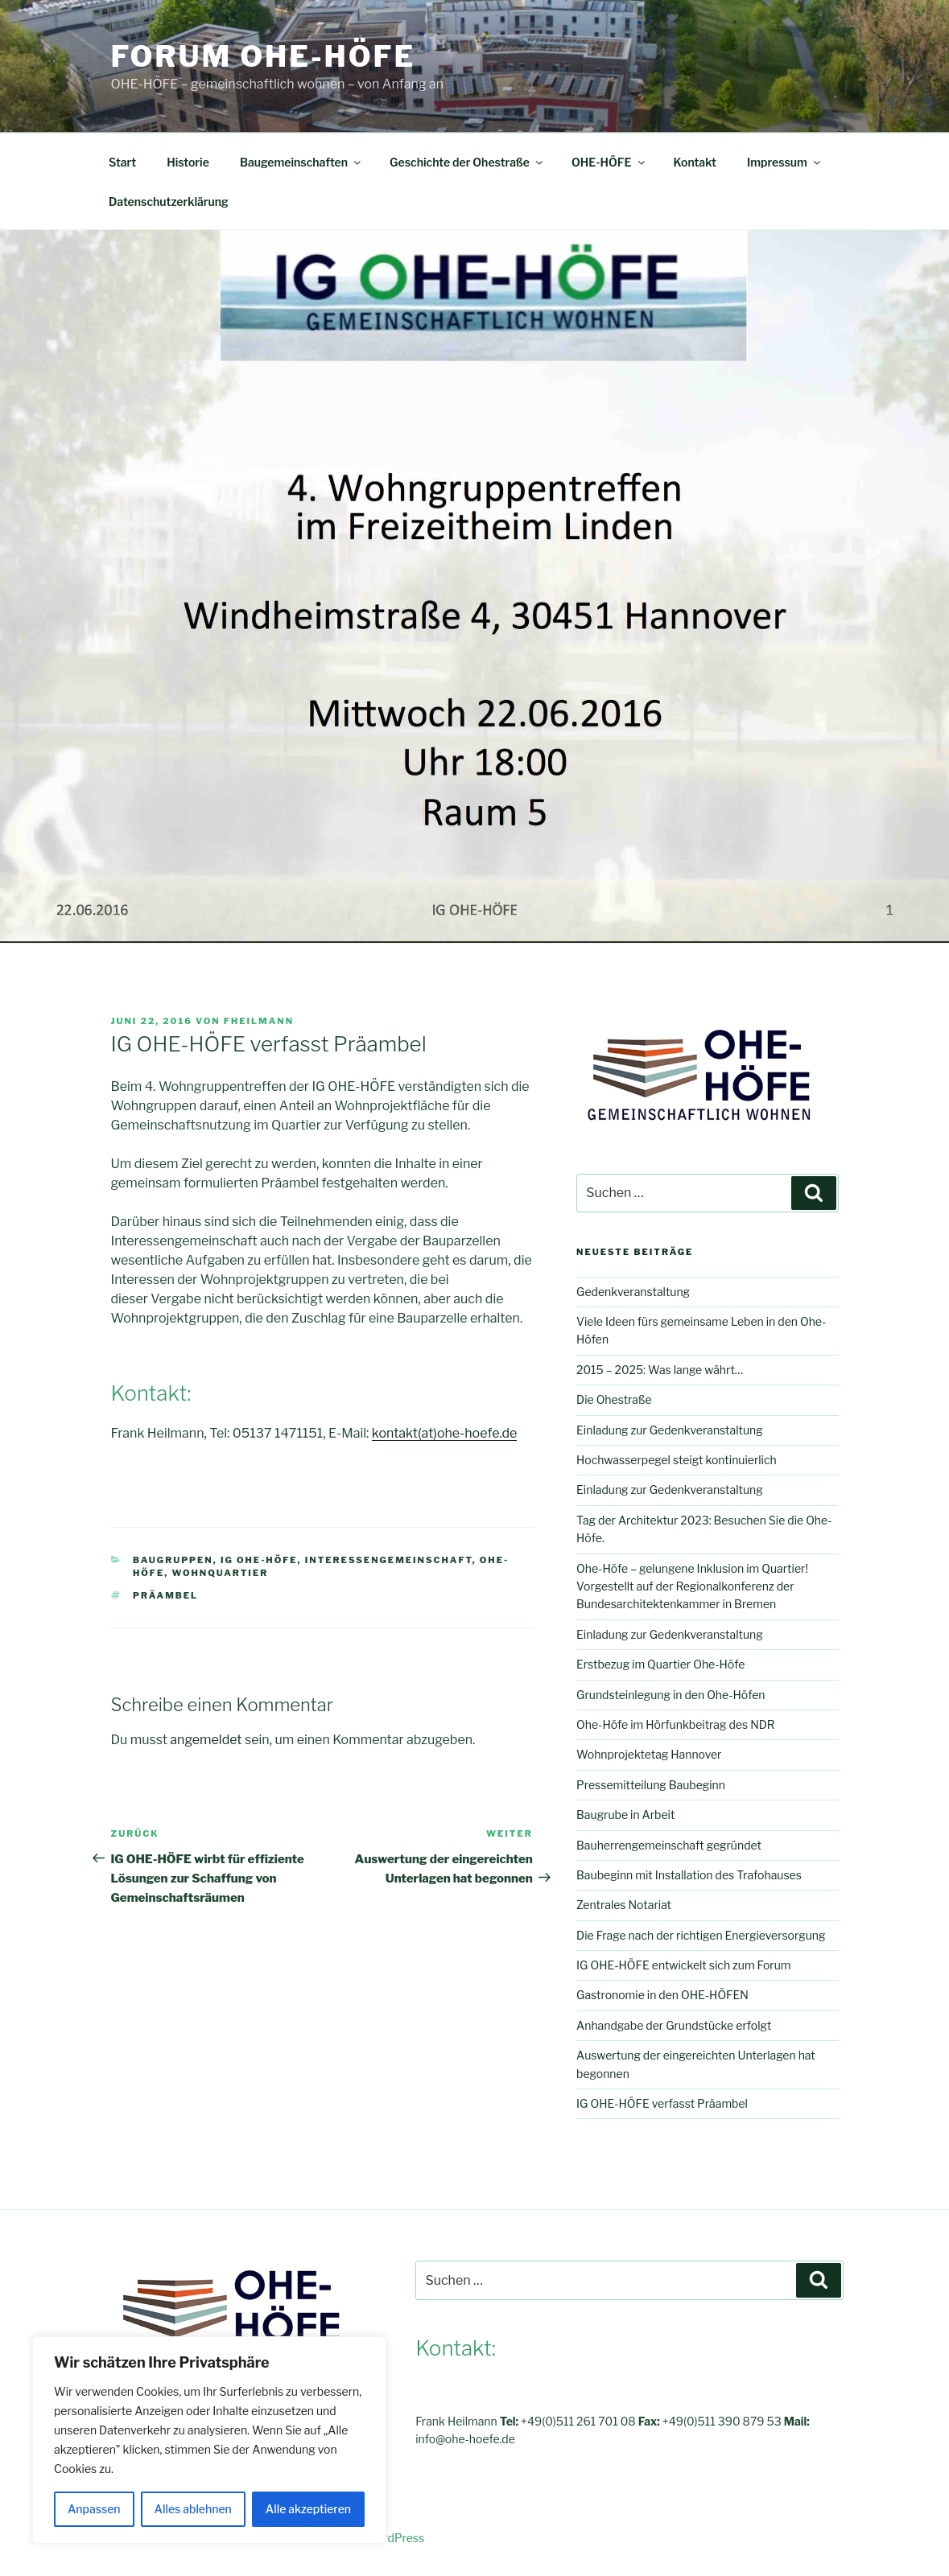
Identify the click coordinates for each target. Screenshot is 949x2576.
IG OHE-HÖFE (259, 1560)
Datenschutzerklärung (169, 201)
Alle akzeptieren (308, 2509)
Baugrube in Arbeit (625, 1814)
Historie (188, 162)
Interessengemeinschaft (388, 1560)
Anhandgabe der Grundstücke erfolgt (673, 2025)
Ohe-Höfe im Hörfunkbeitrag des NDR (675, 1724)
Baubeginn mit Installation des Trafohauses (689, 1875)
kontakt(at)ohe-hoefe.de (444, 1433)
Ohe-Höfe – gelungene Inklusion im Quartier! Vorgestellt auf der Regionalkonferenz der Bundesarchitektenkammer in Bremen (692, 1586)
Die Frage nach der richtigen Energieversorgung (700, 1935)
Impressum (785, 162)
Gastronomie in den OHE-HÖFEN (662, 1995)
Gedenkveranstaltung (633, 1291)
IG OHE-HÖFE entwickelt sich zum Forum (683, 1965)
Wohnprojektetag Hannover (648, 1754)
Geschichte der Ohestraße (467, 162)
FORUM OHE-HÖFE (263, 56)
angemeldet (205, 1739)
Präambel (165, 1595)
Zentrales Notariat (623, 1904)
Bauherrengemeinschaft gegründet (668, 1845)
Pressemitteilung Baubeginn (650, 1785)
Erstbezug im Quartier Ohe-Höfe (660, 1664)
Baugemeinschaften (301, 162)
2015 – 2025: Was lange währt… (659, 1369)
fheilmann (259, 1021)
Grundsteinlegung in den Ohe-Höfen (670, 1695)
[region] (209, 2440)
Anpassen (94, 2509)
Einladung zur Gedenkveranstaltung (669, 1430)
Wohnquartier (219, 1572)
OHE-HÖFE (609, 162)
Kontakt (695, 162)
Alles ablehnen (193, 2509)
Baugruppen (173, 1560)
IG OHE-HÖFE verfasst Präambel (662, 2103)
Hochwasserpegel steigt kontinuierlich (676, 1460)
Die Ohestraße (614, 1399)
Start (122, 162)
